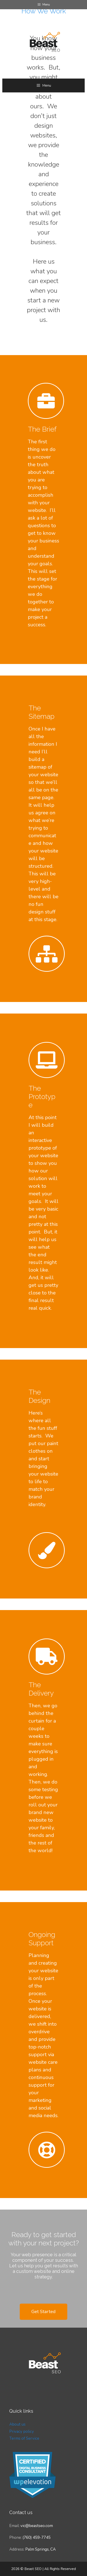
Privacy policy (21, 2431)
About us (17, 2424)
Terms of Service (24, 2438)
